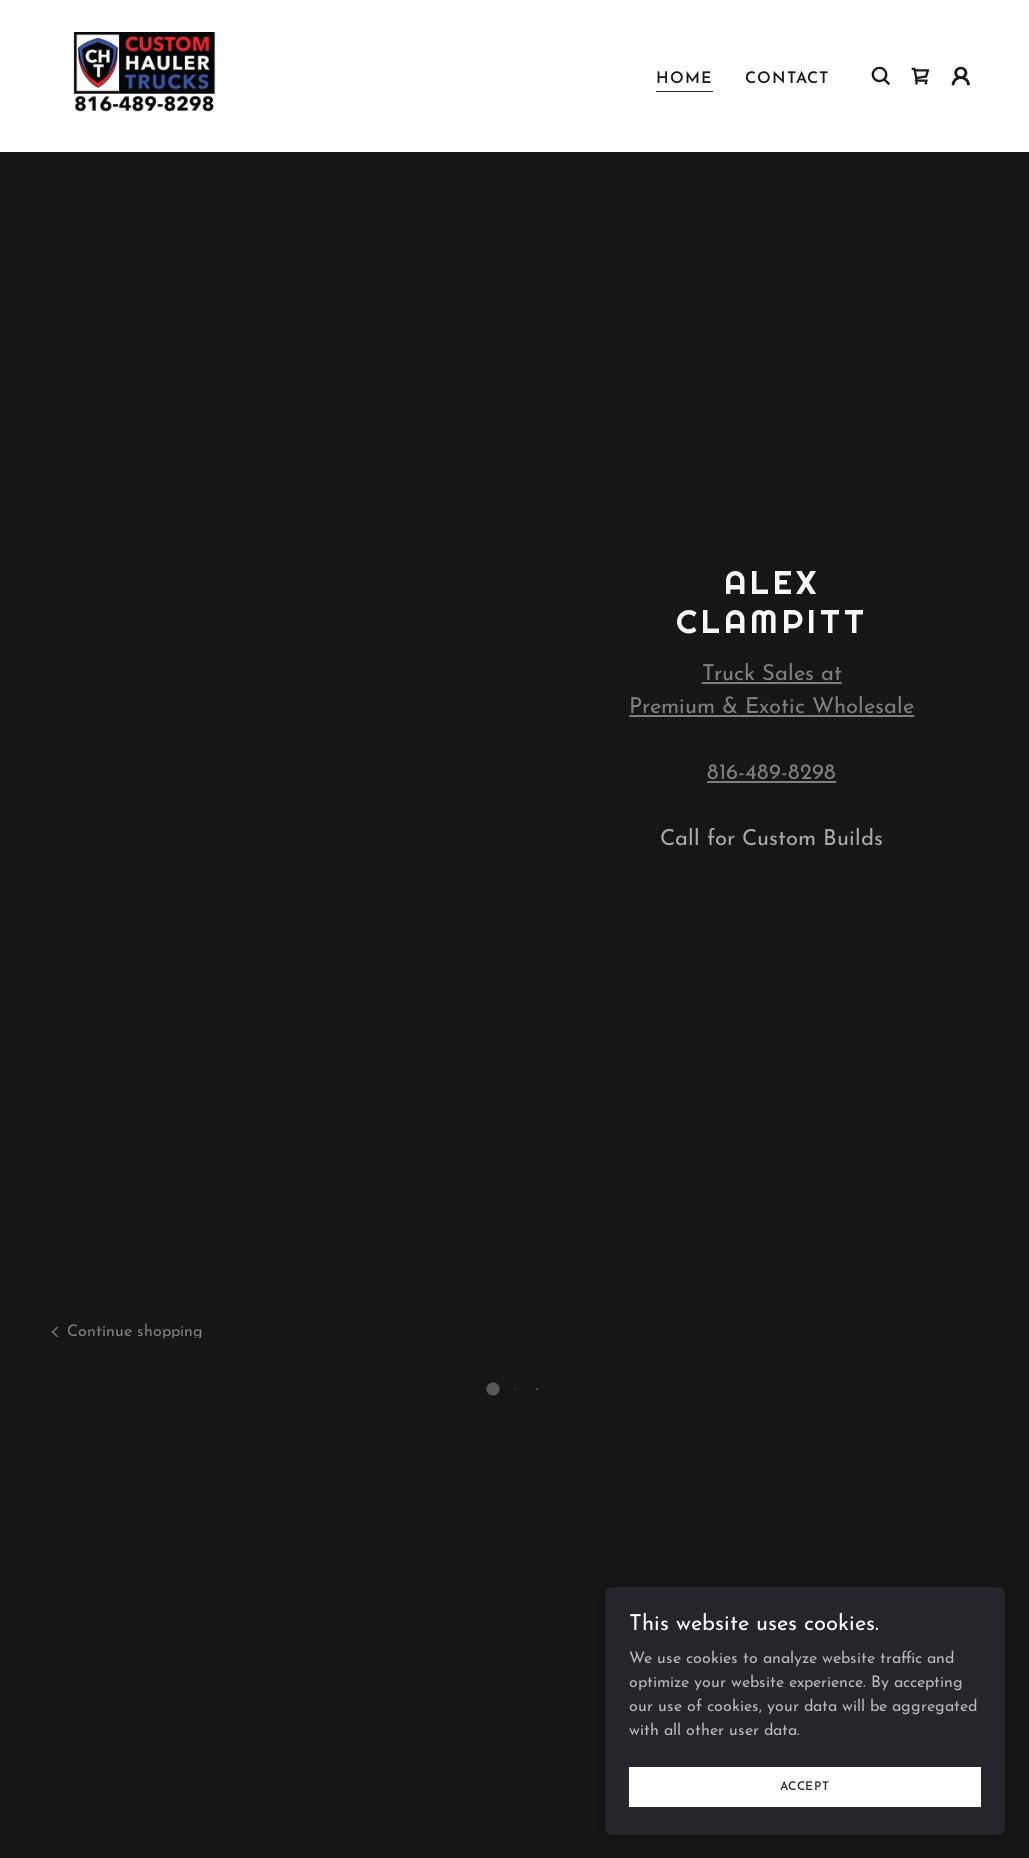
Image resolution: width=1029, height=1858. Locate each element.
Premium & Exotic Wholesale (771, 707)
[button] (921, 74)
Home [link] (684, 76)
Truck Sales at (772, 674)
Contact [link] (787, 76)
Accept (805, 1786)
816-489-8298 (771, 773)
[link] (142, 73)
